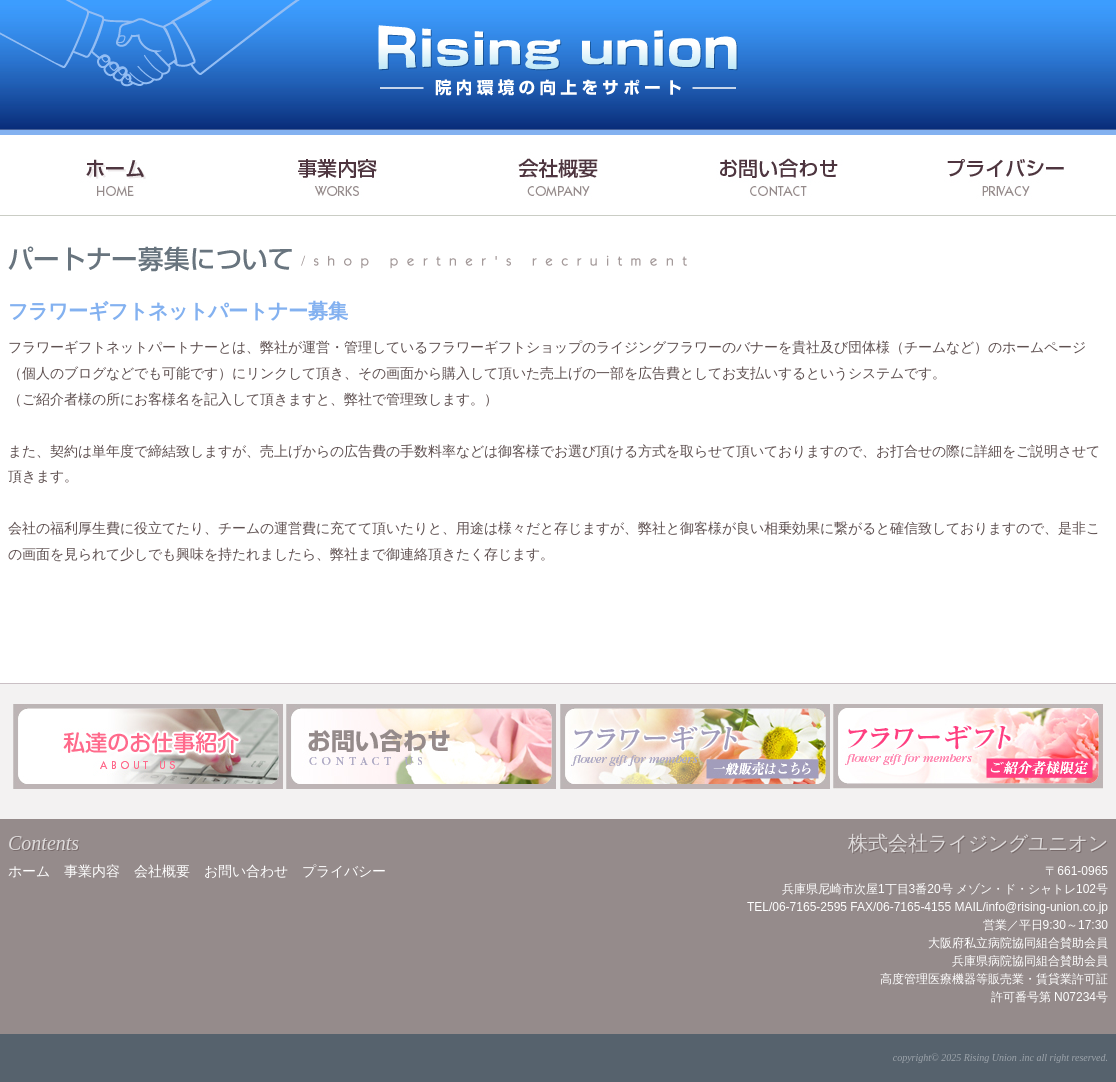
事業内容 (92, 871)
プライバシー (344, 871)
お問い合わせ (246, 871)
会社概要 (162, 871)
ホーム (29, 871)
